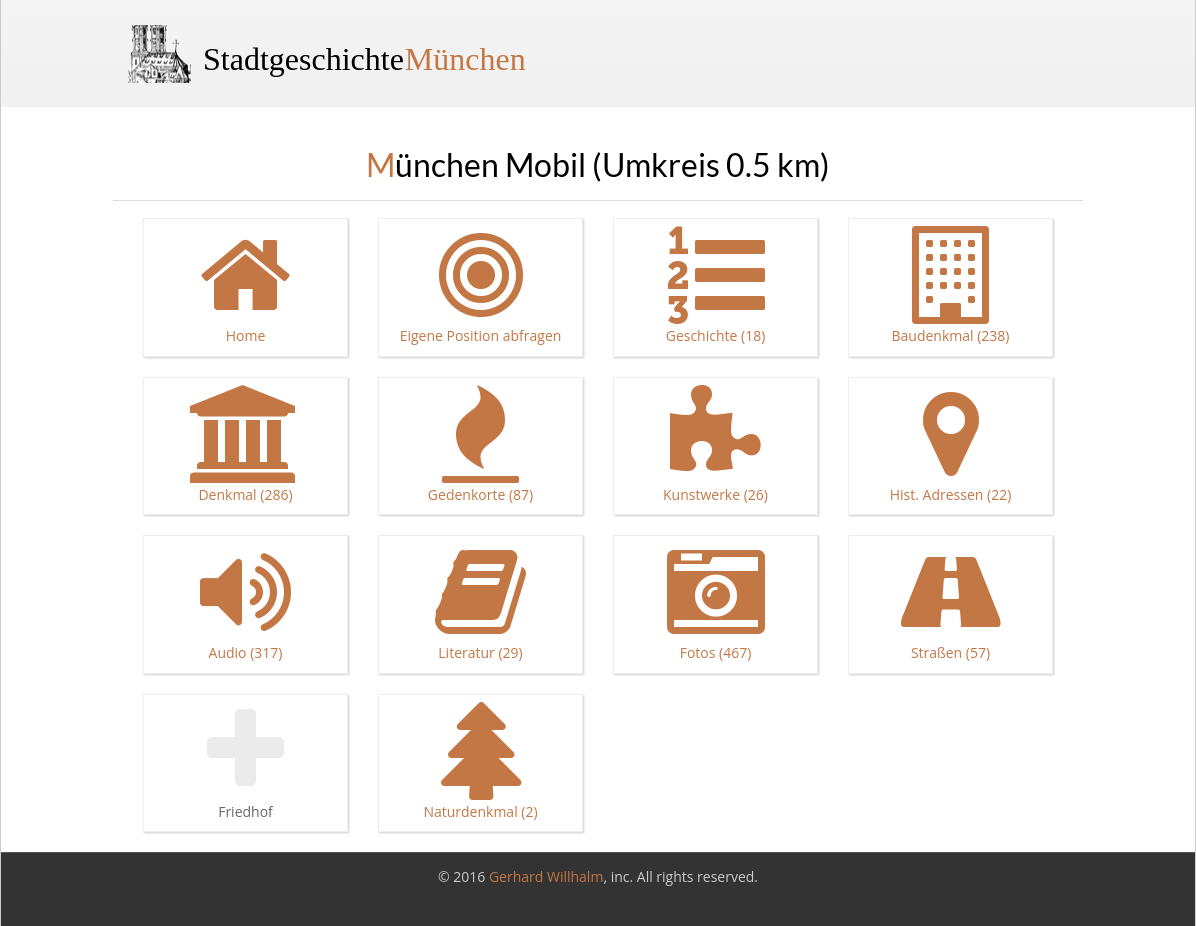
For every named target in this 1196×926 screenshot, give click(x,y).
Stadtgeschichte (364, 59)
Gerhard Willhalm (546, 876)
